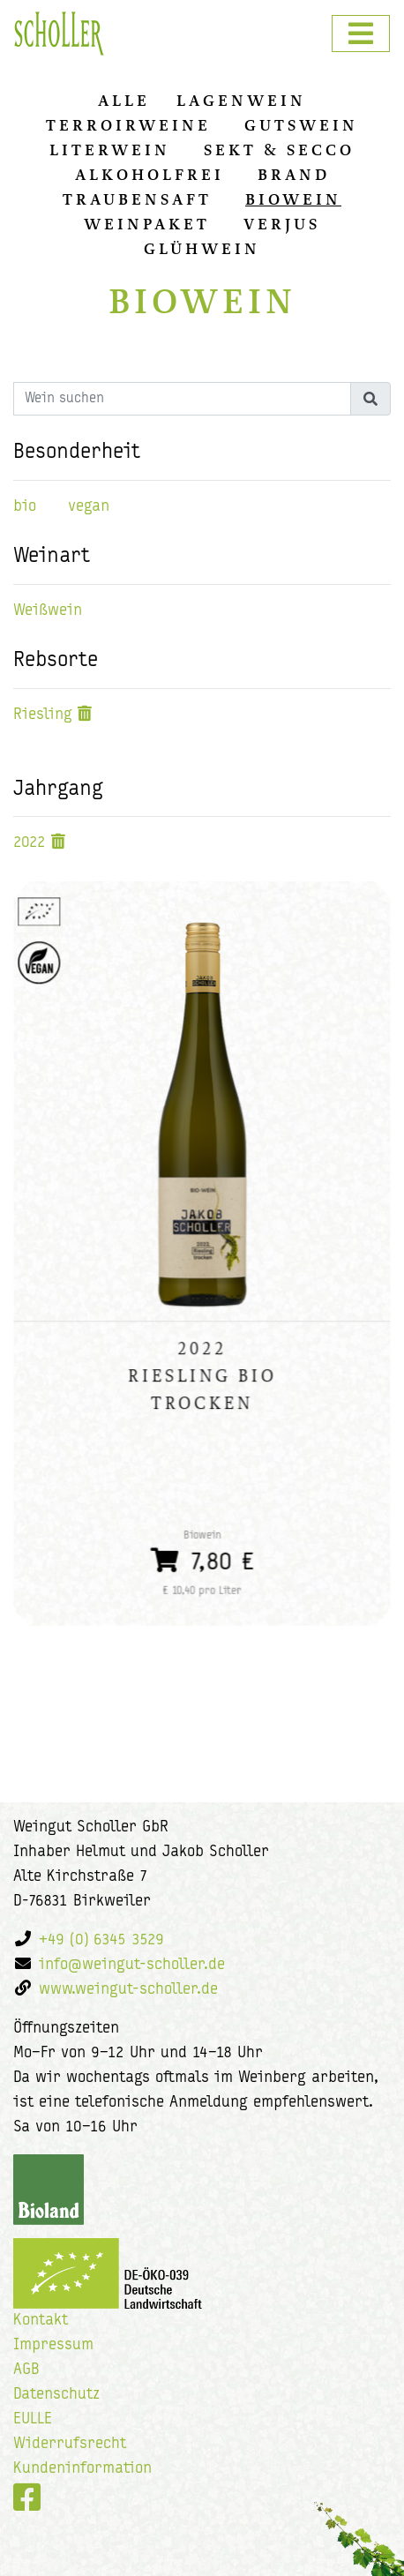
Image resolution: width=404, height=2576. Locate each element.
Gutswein (301, 125)
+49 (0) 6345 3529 (101, 1940)
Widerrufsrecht (69, 2444)
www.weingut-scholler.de (128, 1989)
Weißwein (47, 611)
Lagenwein (241, 100)
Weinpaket (147, 224)
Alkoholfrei (149, 174)
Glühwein (202, 248)
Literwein (109, 150)
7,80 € (202, 1560)
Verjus (281, 224)
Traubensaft (137, 199)
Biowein (293, 199)
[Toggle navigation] (361, 33)
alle (124, 100)
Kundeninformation (82, 2468)
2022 (29, 843)
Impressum (53, 2345)
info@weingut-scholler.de (132, 1965)
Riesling (42, 715)
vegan (88, 506)
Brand (294, 174)
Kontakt (40, 2320)
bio (24, 506)
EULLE (32, 2419)
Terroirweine (128, 125)
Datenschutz (56, 2394)
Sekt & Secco (279, 150)
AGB (26, 2370)
